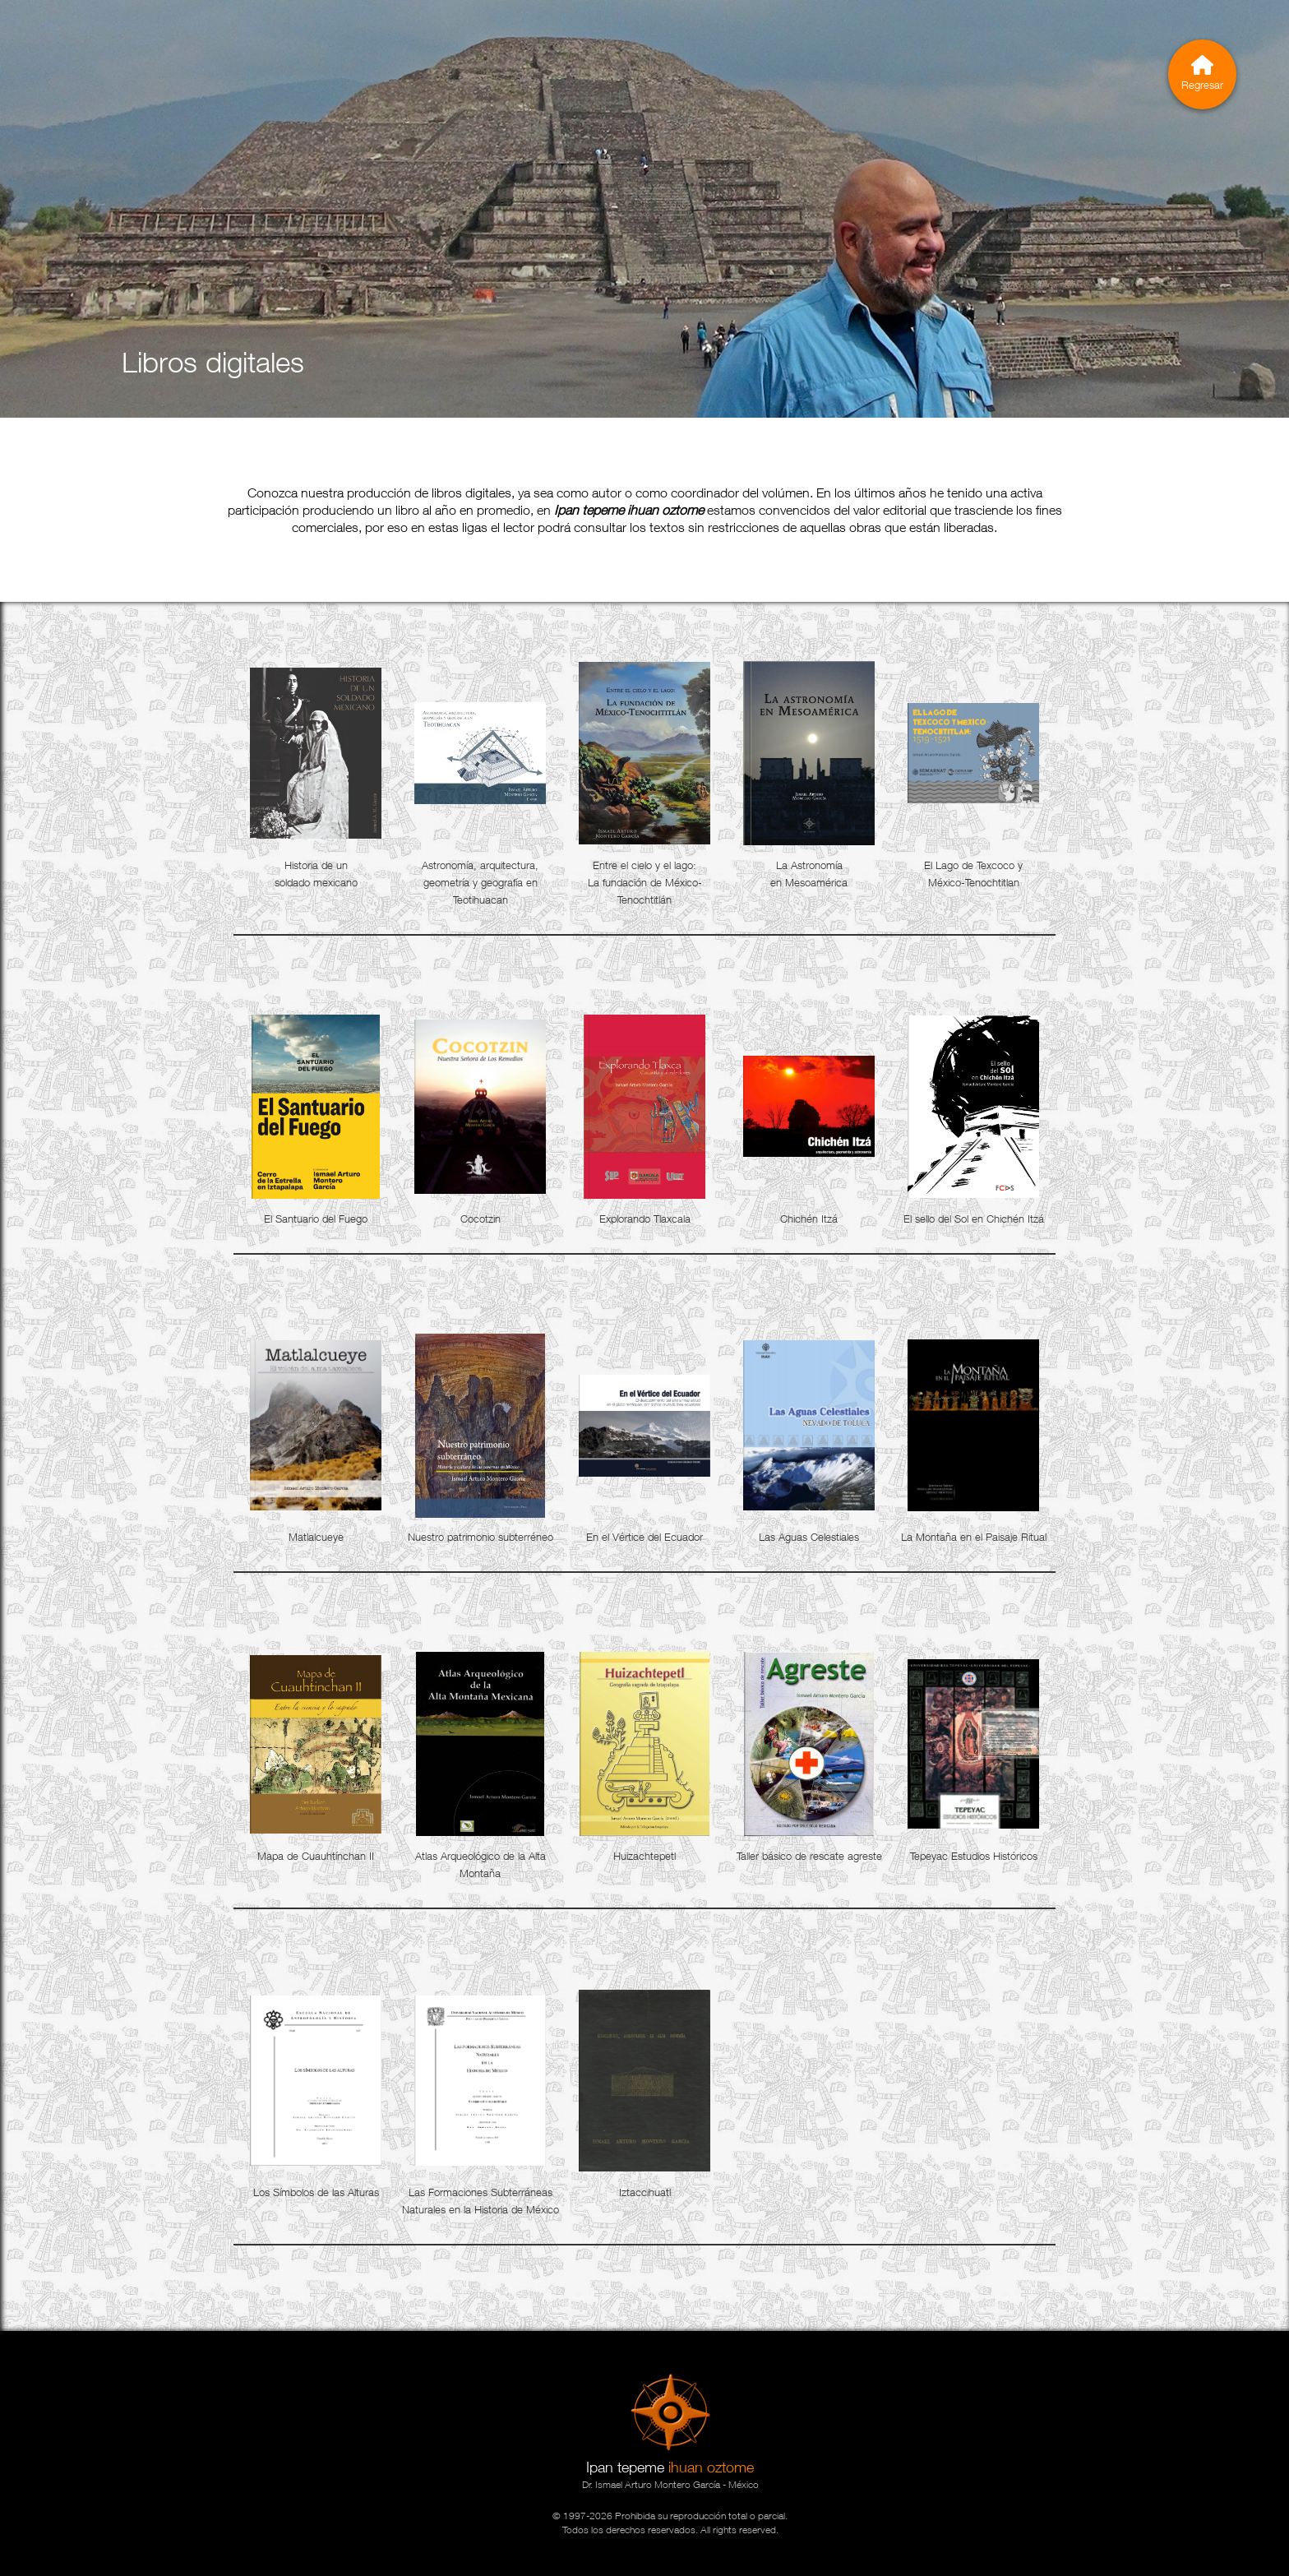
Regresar (1202, 73)
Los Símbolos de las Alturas (316, 2192)
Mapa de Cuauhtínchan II (315, 1855)
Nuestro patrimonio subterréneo (480, 1536)
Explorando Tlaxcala (645, 1218)
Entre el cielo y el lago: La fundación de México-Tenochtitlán (645, 882)
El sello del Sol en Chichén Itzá (973, 1218)
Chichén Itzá (809, 1218)
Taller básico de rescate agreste (809, 1855)
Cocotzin (480, 1218)
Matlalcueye (316, 1536)
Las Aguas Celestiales (809, 1536)
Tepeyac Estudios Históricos (973, 1855)
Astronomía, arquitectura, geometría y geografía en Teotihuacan (480, 882)
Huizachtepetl (644, 1855)
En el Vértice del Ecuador (644, 1536)
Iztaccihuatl (645, 2192)
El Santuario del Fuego (315, 1218)
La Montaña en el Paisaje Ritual (973, 1536)
